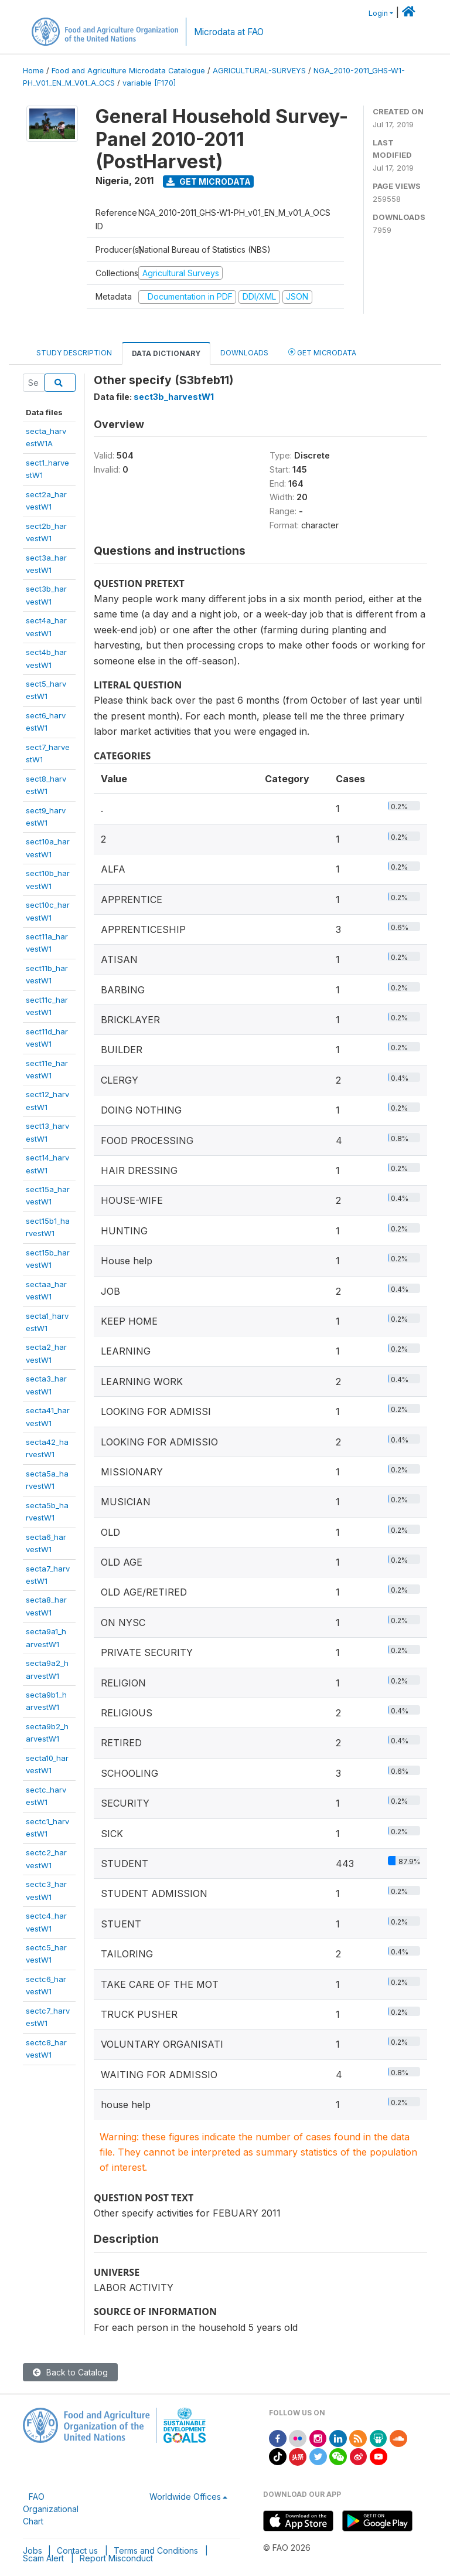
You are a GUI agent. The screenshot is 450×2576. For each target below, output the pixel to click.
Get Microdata (208, 181)
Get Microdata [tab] (322, 352)
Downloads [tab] (244, 352)
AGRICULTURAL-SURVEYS (259, 70)
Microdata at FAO (229, 32)
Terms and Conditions (156, 2550)
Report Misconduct (116, 2558)
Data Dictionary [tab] (166, 353)
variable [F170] (149, 83)
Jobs (32, 2550)
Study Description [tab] (74, 352)
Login (378, 13)
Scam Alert (43, 2558)
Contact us (77, 2550)
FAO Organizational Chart (51, 2509)
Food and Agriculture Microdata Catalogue (128, 70)
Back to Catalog (70, 2372)
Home (33, 70)
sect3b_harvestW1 (174, 397)
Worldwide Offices (185, 2497)
